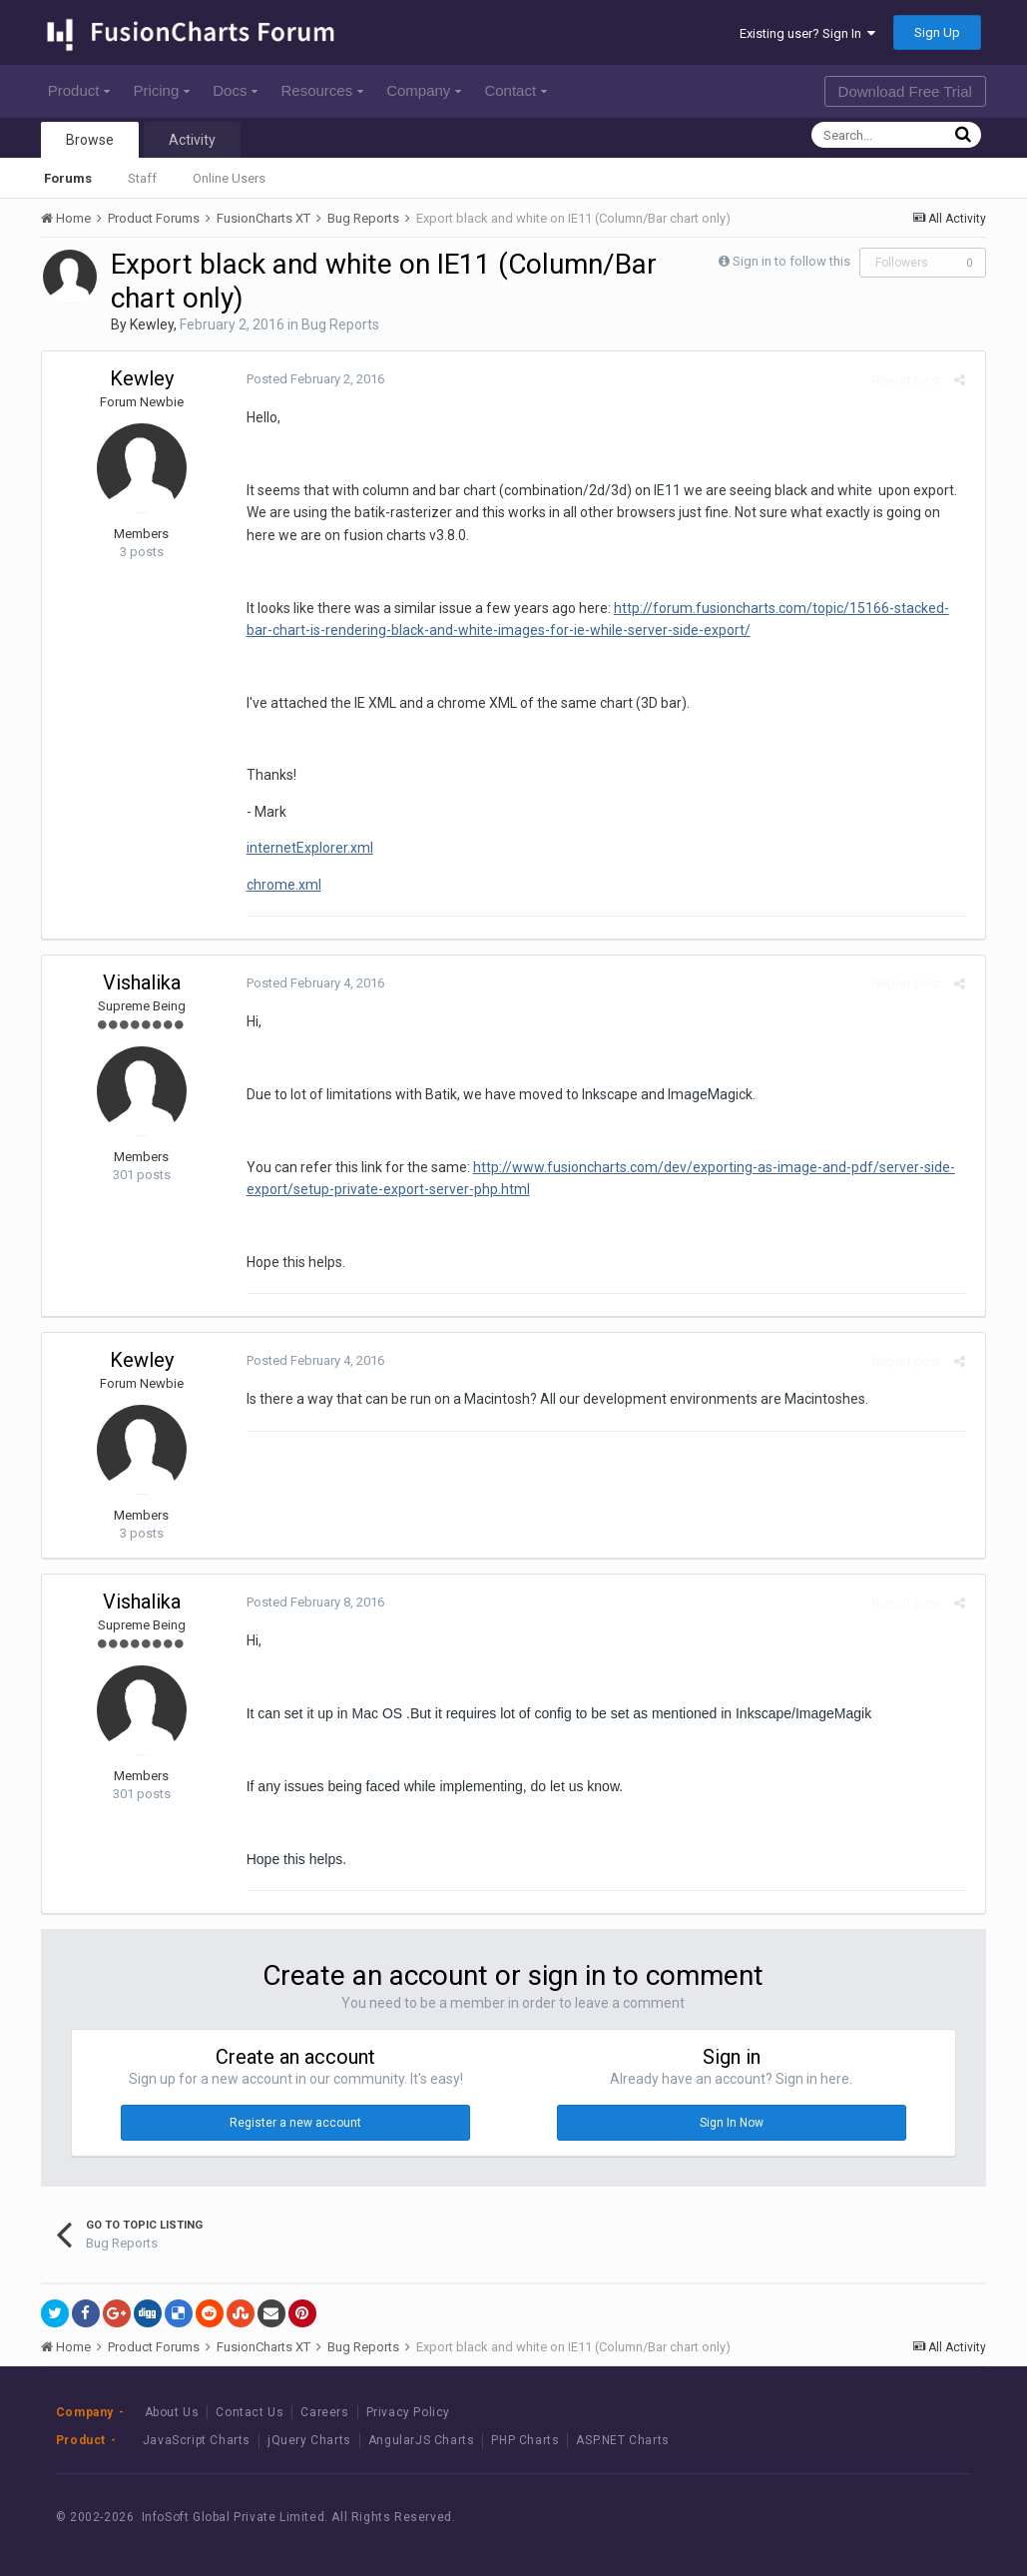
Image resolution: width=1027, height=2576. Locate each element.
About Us (172, 2412)
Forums (68, 178)
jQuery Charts (309, 2440)
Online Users (229, 178)
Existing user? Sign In (807, 33)
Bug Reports (340, 324)
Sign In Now (732, 2123)
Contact (515, 90)
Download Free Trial (905, 91)
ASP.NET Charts (622, 2440)
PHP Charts (525, 2440)
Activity (192, 140)
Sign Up (937, 32)
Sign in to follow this (791, 261)
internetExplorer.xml (305, 848)
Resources (321, 90)
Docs (235, 90)
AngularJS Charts (421, 2440)
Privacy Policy (408, 2412)
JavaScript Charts (197, 2440)
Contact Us (249, 2412)
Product (79, 90)
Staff (142, 178)
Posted (310, 378)
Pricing (161, 90)
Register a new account (295, 2123)
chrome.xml (279, 885)
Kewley (152, 324)
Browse (90, 140)
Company (423, 90)
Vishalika (142, 982)
